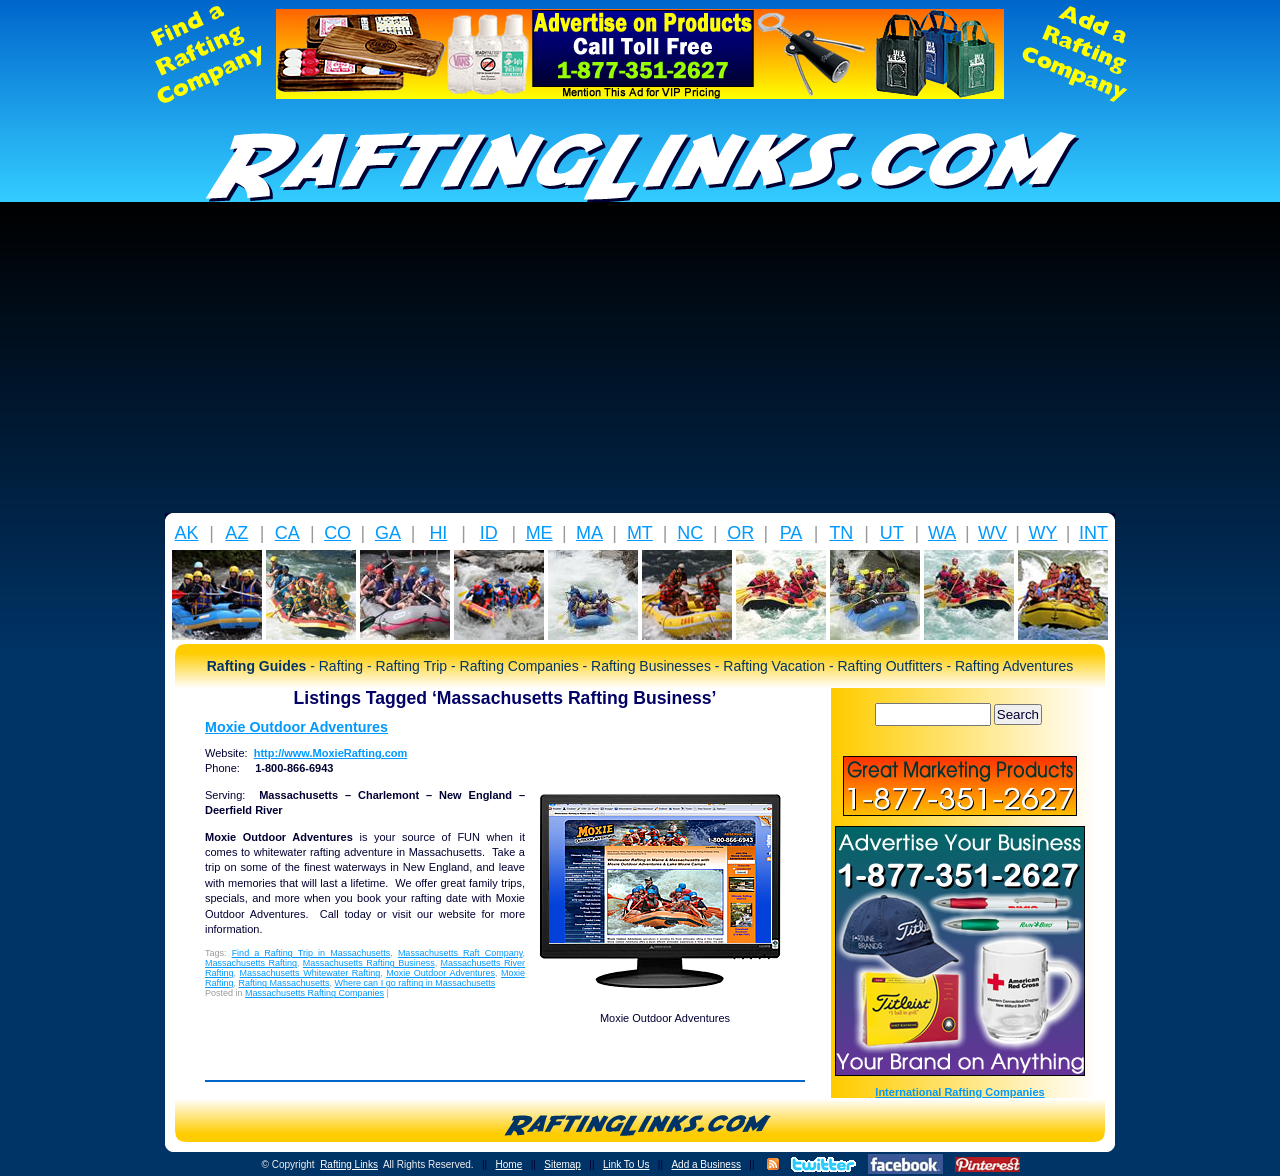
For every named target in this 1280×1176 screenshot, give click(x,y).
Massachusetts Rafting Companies (314, 993)
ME (539, 533)
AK (186, 533)
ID (489, 533)
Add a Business (706, 1164)
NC (690, 533)
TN (841, 533)
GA (388, 533)
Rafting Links (349, 1164)
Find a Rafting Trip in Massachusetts (311, 953)
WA (942, 533)
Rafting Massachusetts (284, 983)
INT (1093, 533)
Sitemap (562, 1164)
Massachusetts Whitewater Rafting (310, 973)
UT (892, 533)
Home (509, 1164)
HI (438, 533)
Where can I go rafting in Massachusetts (415, 983)
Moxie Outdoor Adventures (296, 727)
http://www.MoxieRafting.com (331, 753)
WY (1042, 533)
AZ (236, 533)
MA (589, 533)
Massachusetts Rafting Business (369, 963)
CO (337, 533)
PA (791, 533)
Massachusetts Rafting (251, 963)
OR (740, 533)
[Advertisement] (640, 363)
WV (992, 533)
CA (287, 533)
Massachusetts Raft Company (460, 953)
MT (640, 533)
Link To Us (626, 1164)
